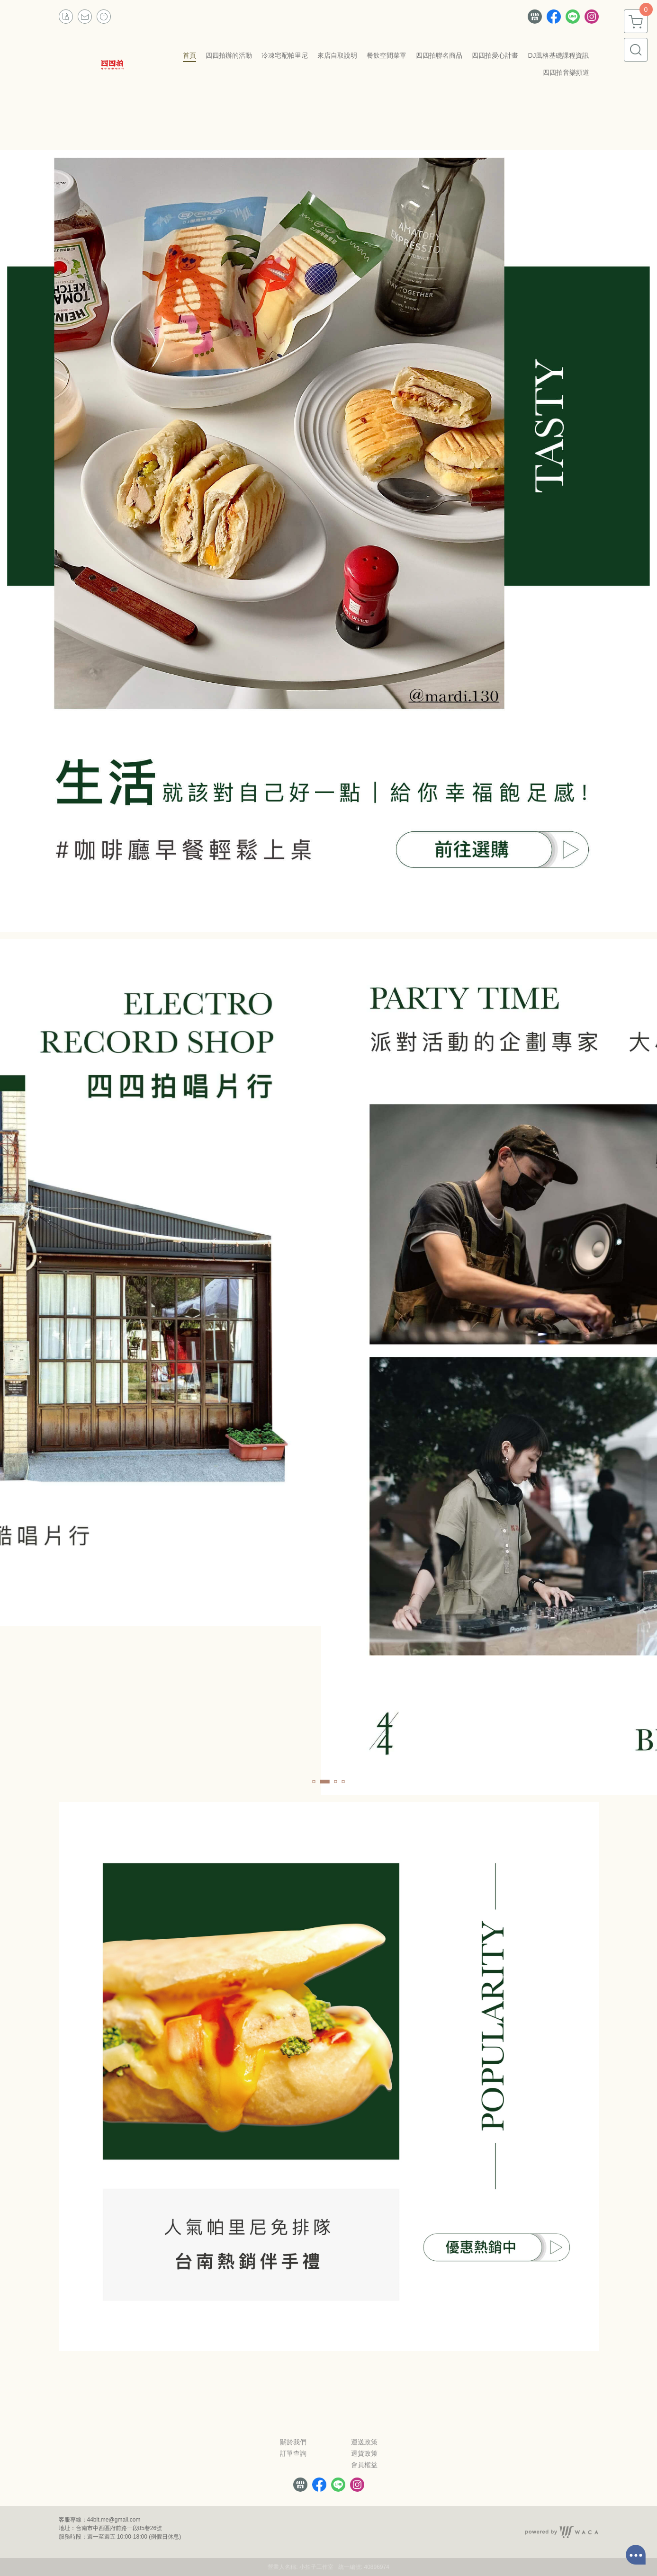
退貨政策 (364, 2453)
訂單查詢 (293, 2453)
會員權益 (364, 2464)
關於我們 (293, 2442)
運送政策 (364, 2442)
